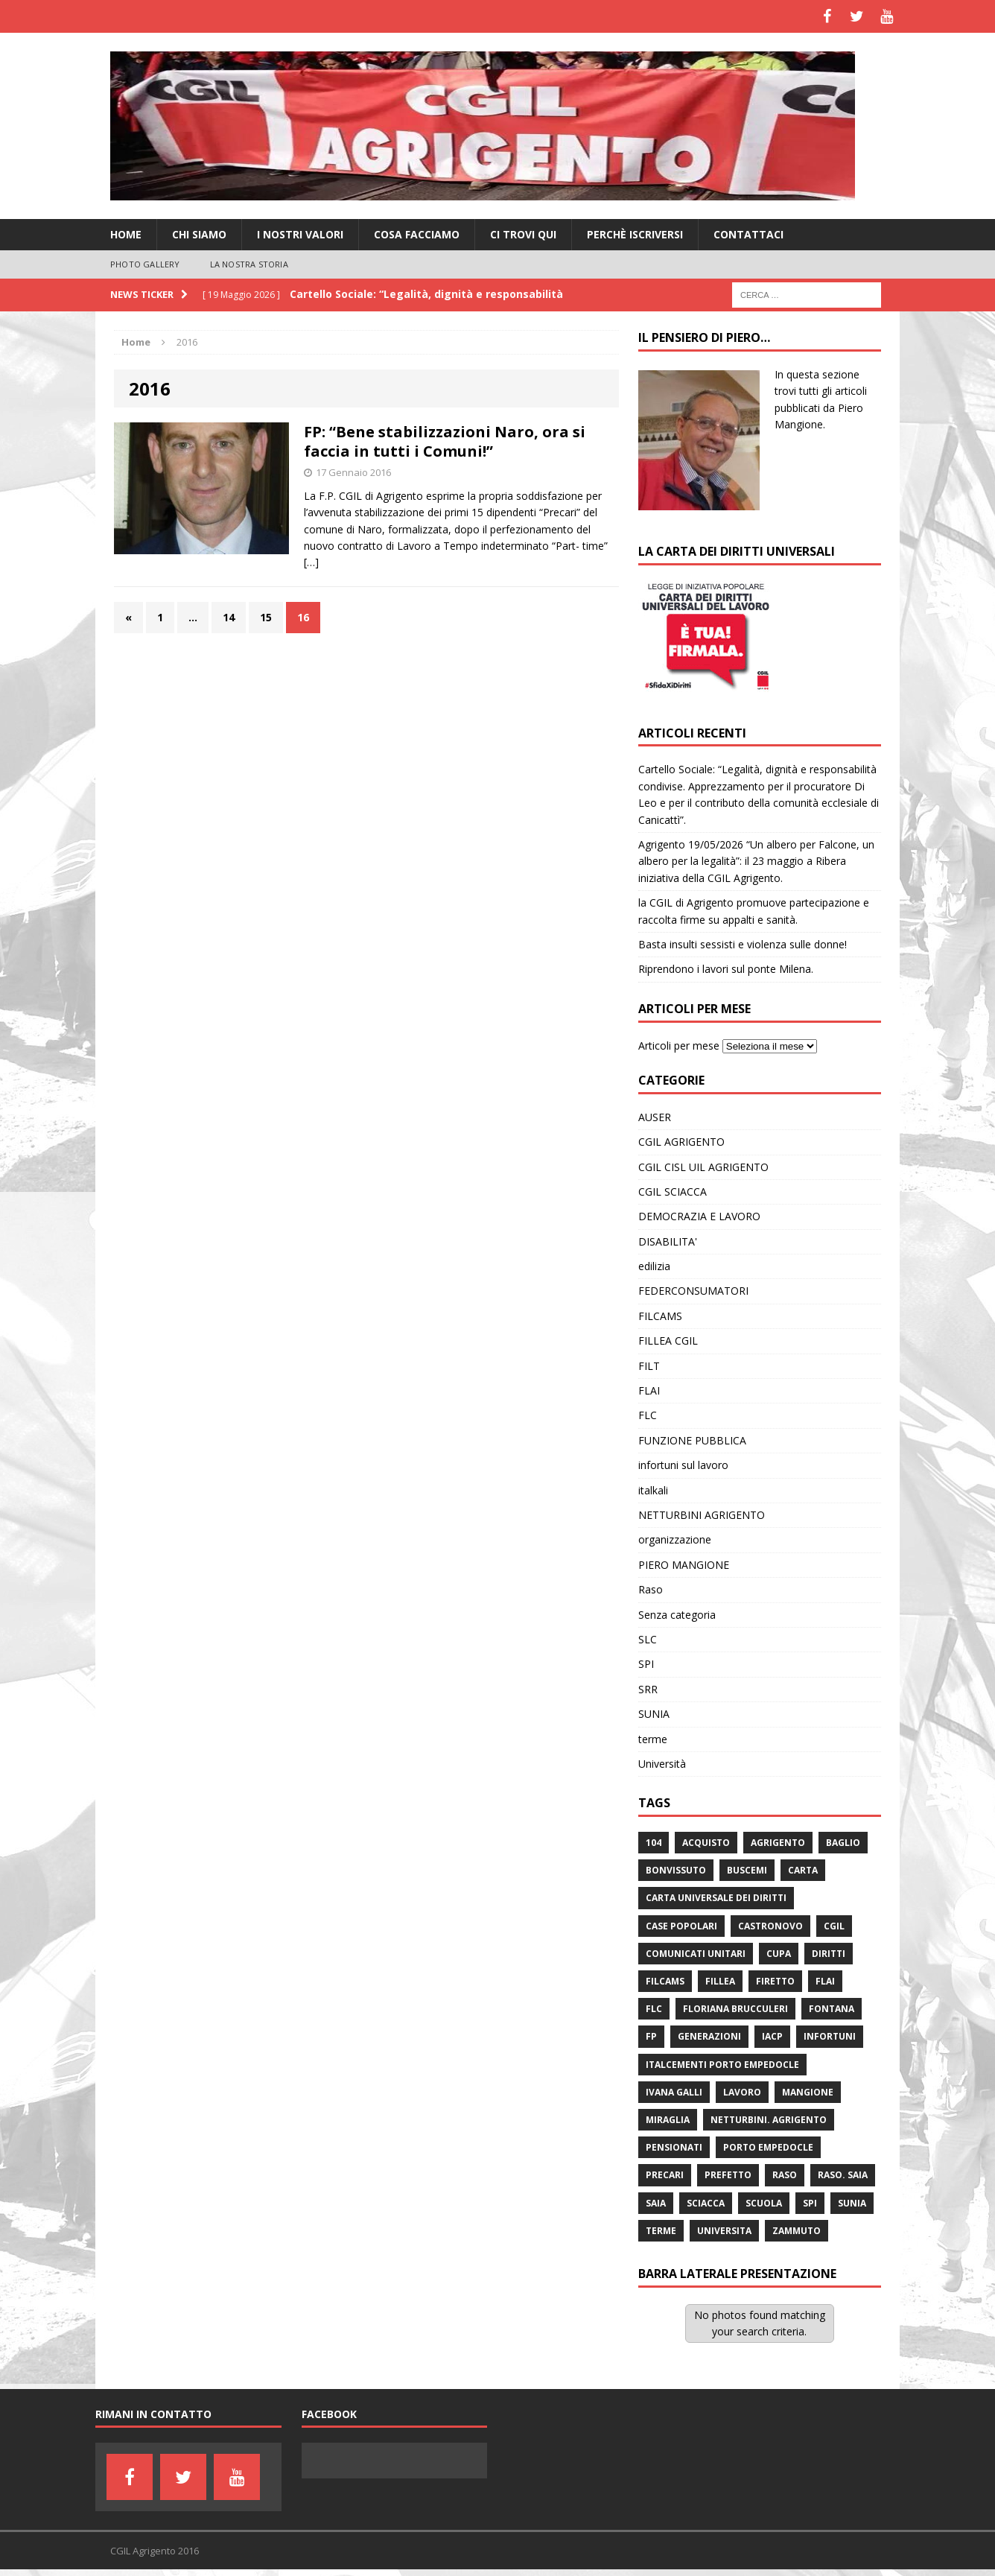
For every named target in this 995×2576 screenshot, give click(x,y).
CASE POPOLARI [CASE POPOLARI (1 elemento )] (681, 1926)
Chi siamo (199, 234)
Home (126, 234)
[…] (311, 562)
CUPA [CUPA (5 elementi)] (778, 1953)
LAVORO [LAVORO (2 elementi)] (742, 2092)
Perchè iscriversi (635, 234)
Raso (650, 1589)
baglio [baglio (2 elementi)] (843, 1842)
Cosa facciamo (417, 234)
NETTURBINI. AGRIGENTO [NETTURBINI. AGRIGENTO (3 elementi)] (769, 2119)
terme (652, 1739)
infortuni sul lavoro (683, 1465)
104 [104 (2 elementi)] (653, 1842)
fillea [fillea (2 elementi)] (720, 1981)
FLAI (649, 1390)
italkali (653, 1490)
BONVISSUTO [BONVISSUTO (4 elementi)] (676, 1870)
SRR (648, 1689)
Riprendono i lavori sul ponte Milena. (725, 969)
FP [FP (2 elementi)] (651, 2036)
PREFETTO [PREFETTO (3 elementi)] (728, 2175)
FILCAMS (660, 1316)
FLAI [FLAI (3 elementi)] (825, 1981)
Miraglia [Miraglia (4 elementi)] (668, 2119)
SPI (646, 1664)
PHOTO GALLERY (145, 264)
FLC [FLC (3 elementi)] (654, 2008)
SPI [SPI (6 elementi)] (810, 2203)
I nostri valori (300, 234)
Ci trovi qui (523, 234)
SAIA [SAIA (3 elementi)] (656, 2203)
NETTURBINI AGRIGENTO (701, 1515)
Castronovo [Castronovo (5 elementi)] (770, 1926)
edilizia (654, 1266)
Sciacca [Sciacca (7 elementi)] (706, 2203)
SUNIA (654, 1714)
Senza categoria (677, 1615)
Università (662, 1764)
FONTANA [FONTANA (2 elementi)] (831, 2008)
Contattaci (748, 234)
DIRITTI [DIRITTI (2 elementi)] (828, 1953)
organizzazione (674, 1539)
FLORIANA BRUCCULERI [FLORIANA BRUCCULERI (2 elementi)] (735, 2008)
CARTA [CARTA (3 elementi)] (803, 1870)
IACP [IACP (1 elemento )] (772, 2036)
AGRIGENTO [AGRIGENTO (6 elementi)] (778, 1842)
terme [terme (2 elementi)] (661, 2230)
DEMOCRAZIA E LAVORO (699, 1216)
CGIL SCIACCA (672, 1191)
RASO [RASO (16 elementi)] (784, 2175)
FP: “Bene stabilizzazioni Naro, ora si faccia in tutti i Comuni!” (444, 441)
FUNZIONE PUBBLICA (692, 1440)
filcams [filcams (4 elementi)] (665, 1981)
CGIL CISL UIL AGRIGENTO (703, 1167)
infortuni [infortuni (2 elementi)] (830, 2036)
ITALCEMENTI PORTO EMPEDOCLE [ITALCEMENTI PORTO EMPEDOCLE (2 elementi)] (722, 2064)
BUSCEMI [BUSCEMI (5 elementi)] (747, 1870)
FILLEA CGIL (668, 1340)
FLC (647, 1415)
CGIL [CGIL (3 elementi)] (834, 1926)
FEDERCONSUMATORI (693, 1291)
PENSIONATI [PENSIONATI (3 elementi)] (674, 2147)
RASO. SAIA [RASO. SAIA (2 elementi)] (843, 2175)
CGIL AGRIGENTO (681, 1142)
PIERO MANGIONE (683, 1565)
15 (266, 617)
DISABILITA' (667, 1241)
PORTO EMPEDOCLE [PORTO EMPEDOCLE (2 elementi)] (768, 2147)
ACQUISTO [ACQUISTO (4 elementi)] (706, 1842)
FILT (649, 1366)
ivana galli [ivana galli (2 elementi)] (674, 2092)
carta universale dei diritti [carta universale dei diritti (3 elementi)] (716, 1897)
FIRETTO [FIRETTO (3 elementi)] (775, 1981)
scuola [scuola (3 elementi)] (764, 2203)
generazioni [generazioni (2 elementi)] (709, 2036)
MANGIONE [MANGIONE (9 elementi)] (807, 2092)
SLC (647, 1639)
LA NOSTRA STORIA (249, 264)
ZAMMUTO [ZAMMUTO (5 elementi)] (796, 2230)
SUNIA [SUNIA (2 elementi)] (852, 2203)
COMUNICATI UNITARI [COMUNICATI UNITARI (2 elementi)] (696, 1953)
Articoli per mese (678, 1045)
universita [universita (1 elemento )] (724, 2230)
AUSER (654, 1117)
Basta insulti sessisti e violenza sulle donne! (742, 944)
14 (229, 617)
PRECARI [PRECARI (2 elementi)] (665, 2175)
